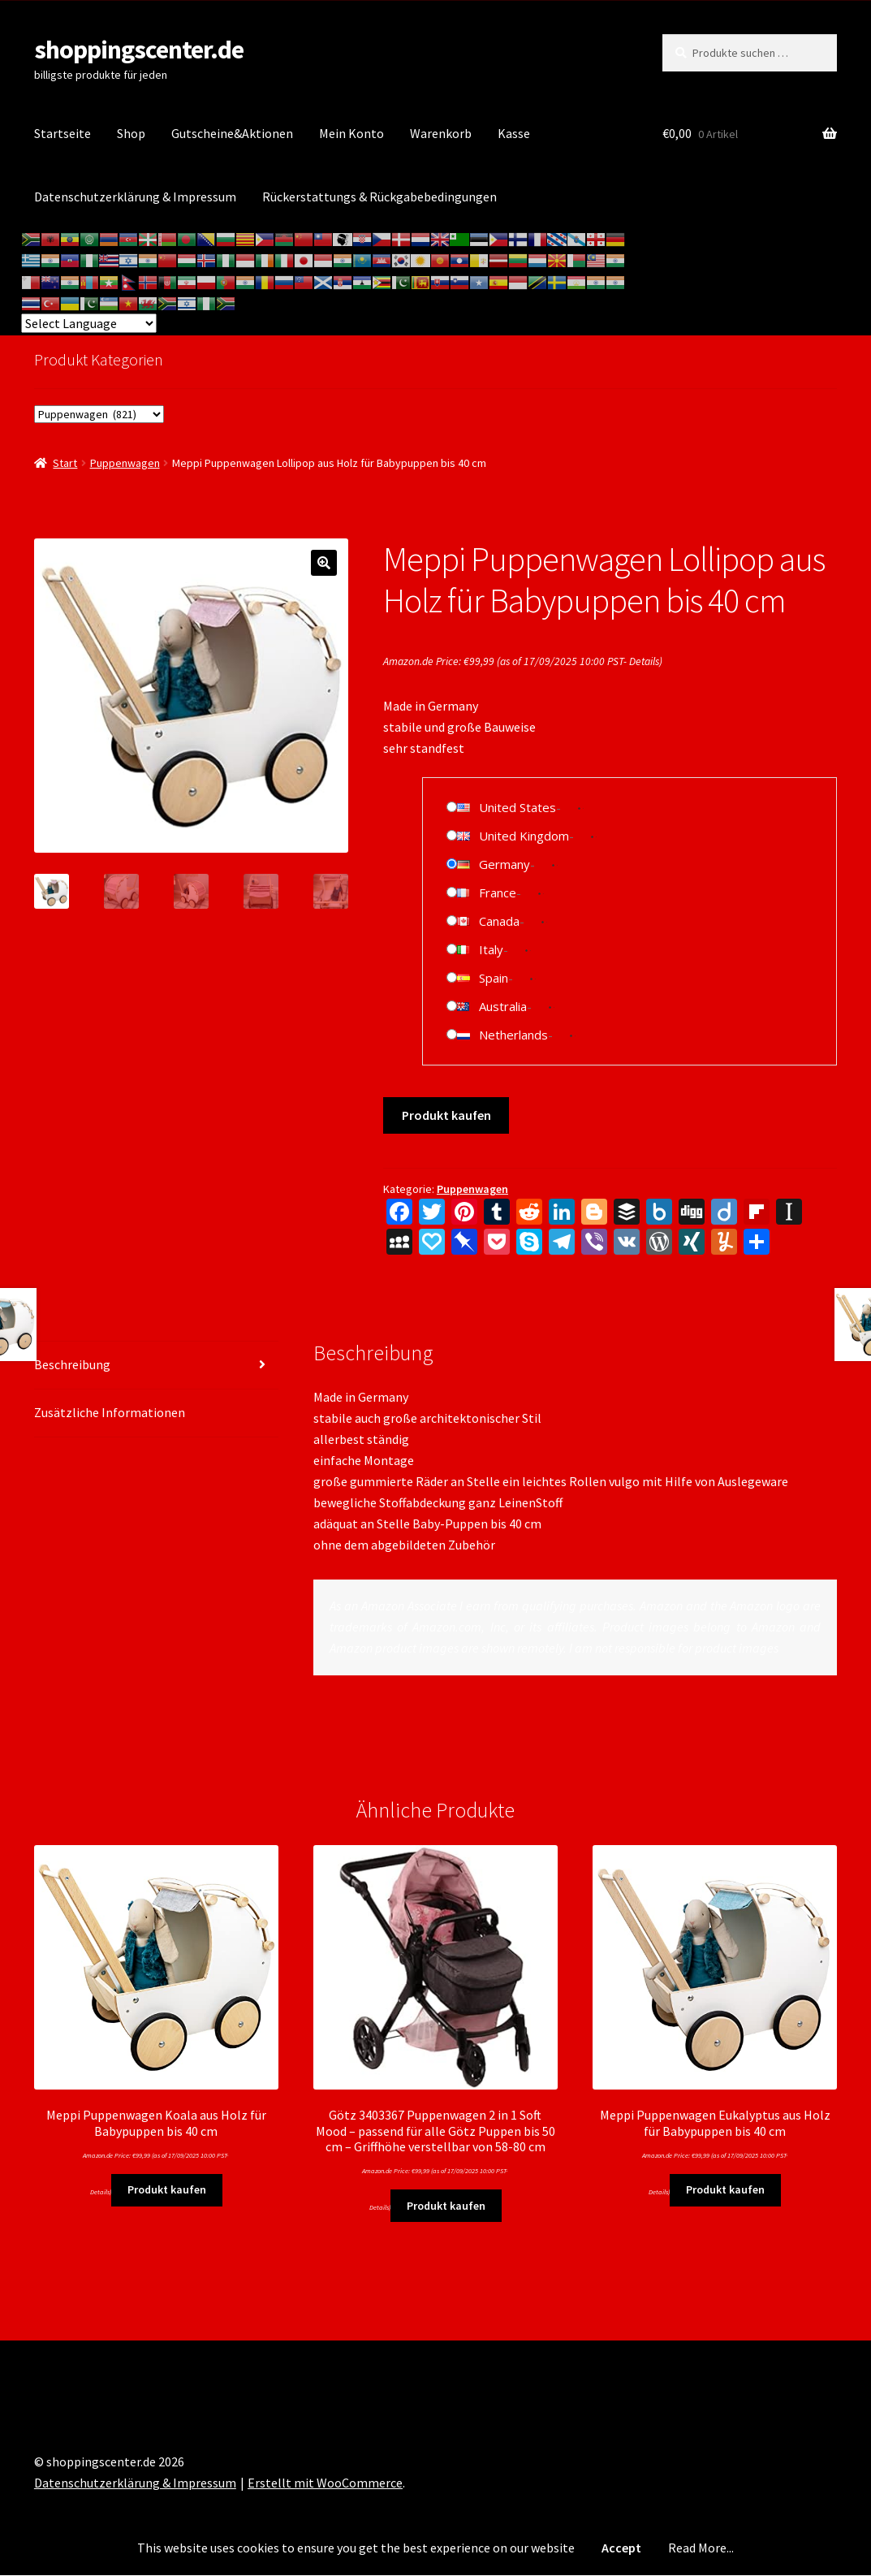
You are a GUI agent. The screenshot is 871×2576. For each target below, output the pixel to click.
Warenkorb (441, 133)
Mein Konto (351, 133)
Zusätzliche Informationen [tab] (109, 1412)
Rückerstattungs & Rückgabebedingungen (379, 196)
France (497, 892)
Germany (504, 864)
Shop (131, 133)
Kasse (514, 133)
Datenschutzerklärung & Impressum (135, 196)
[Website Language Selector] (89, 323)
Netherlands (513, 1035)
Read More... (701, 2547)
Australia (503, 1006)
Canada (499, 921)
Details (644, 661)
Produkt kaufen (446, 1115)
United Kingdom (524, 836)
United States (517, 807)
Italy (491, 949)
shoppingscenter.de (139, 49)
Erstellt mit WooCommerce (325, 2482)
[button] (324, 563)
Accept (621, 2547)
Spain (493, 978)
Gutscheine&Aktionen (232, 133)
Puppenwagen (125, 463)
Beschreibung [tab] (72, 1364)
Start (65, 463)
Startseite (62, 133)
